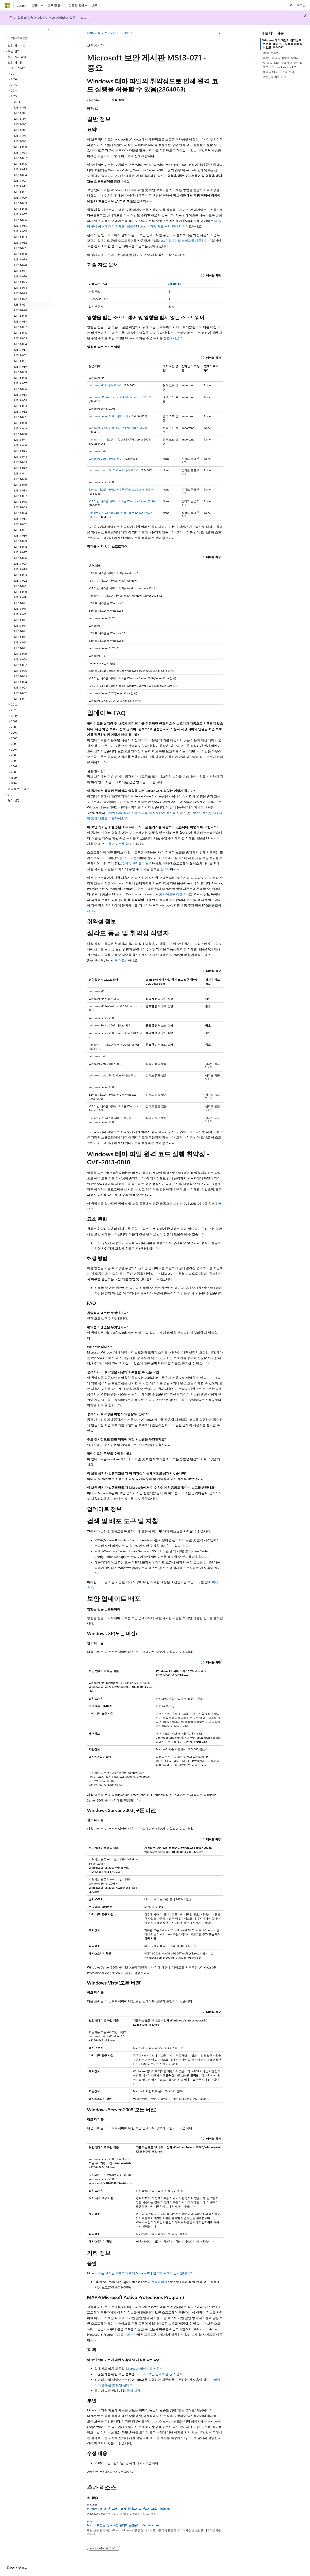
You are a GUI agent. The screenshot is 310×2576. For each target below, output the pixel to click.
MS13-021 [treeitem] (20, 586)
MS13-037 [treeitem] (20, 496)
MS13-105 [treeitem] (20, 113)
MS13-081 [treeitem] (20, 248)
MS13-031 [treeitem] (20, 530)
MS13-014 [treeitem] (20, 625)
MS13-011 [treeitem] (20, 642)
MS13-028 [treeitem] (20, 547)
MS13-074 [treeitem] (20, 288)
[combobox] (27, 38)
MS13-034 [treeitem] (20, 513)
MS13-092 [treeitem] (20, 186)
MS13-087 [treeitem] (20, 214)
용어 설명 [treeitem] (14, 800)
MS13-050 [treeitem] (20, 423)
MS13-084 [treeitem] (20, 231)
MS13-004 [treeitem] (20, 682)
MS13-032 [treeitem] (20, 524)
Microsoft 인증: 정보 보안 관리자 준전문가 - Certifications (123, 2525)
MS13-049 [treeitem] (20, 428)
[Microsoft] (7, 5)
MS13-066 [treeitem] (20, 333)
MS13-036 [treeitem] (20, 502)
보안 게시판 (112, 33)
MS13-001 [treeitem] (20, 699)
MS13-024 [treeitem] (20, 569)
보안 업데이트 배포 (274, 77)
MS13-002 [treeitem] (20, 693)
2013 (126, 33)
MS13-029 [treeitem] (20, 541)
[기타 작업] (219, 33)
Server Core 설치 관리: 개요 (126, 813)
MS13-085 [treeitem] (20, 225)
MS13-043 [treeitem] (20, 462)
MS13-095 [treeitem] (20, 169)
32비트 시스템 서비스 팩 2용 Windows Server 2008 (120, 489)
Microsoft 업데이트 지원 (143, 2368)
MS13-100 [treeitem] (20, 141)
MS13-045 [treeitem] (20, 451)
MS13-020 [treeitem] (20, 592)
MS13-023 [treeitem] (20, 575)
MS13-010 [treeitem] (20, 648)
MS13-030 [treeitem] (20, 535)
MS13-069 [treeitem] (20, 316)
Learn (90, 33)
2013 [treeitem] (17, 102)
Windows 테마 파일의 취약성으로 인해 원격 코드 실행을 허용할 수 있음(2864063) (282, 43)
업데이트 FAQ (270, 53)
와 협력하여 (156, 2282)
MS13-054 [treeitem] (20, 400)
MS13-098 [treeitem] (20, 152)
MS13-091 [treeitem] (20, 192)
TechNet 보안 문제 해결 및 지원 (158, 2374)
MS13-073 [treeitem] (20, 293)
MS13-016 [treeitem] (20, 614)
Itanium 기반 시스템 (101, 439)
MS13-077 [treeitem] (20, 271)
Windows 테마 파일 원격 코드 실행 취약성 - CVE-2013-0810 (282, 64)
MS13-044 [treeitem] (20, 456)
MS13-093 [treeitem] (20, 180)
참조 (163, 869)
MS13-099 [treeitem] (20, 147)
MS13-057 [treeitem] (20, 383)
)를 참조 (119, 960)
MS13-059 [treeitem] (20, 372)
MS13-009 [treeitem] (20, 654)
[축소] (48, 29)
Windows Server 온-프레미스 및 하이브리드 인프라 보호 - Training (128, 2508)
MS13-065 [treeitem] (20, 338)
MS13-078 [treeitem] (20, 265)
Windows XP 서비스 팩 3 (104, 385)
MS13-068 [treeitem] (20, 321)
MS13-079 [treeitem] (20, 259)
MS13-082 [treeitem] (20, 242)
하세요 (174, 338)
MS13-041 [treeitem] (20, 473)
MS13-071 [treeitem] (20, 304)
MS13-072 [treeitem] (20, 299)
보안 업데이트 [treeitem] (16, 45)
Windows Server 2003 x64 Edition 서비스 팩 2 (117, 428)
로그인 (301, 5)
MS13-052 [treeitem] (20, 411)
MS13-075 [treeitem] (20, 282)
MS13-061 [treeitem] (20, 361)
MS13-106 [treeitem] (20, 107)
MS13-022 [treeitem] (20, 580)
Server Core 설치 (161, 813)
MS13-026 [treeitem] (20, 558)
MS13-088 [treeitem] (20, 209)
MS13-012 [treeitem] (20, 637)
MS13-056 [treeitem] (20, 389)
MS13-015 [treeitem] (20, 620)
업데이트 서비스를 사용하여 (188, 240)
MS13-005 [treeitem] (20, 676)
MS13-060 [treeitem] (20, 366)
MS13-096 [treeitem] (20, 164)
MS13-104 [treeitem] (20, 119)
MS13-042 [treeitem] (20, 468)
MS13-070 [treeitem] (20, 310)
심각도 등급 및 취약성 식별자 (280, 58)
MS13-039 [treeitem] (20, 485)
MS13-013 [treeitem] (20, 631)
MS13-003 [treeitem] (20, 687)
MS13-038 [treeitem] (20, 490)
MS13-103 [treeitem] (20, 124)
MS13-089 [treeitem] (20, 203)
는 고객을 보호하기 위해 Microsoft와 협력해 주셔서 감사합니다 (145, 2273)
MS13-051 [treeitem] (20, 417)
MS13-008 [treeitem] (20, 659)
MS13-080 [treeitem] (20, 254)
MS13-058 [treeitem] (20, 378)
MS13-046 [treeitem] (20, 445)
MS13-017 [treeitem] (20, 608)
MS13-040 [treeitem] (20, 479)
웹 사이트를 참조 (120, 843)
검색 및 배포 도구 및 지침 (278, 72)
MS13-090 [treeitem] (20, 197)
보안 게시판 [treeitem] (18, 68)
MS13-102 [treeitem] (20, 130)
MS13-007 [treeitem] (20, 665)
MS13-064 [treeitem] (20, 344)
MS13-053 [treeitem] (20, 406)
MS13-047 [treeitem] (20, 439)
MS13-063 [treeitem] (20, 349)
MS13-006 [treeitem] (20, 671)
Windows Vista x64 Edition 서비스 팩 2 (112, 470)
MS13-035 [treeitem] (20, 507)
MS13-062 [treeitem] (20, 355)
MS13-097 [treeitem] (20, 158)
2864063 (173, 284)
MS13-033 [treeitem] (20, 518)
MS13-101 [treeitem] (20, 135)
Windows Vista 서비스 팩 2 (105, 458)
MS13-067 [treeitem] (20, 327)
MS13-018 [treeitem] (20, 603)
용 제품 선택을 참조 (135, 863)
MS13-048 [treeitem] (20, 434)
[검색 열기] (291, 5)
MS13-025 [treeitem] (20, 563)
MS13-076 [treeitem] (20, 276)
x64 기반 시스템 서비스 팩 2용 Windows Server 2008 (121, 501)
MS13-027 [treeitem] (20, 552)
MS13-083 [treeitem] (20, 237)
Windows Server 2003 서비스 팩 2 (109, 416)
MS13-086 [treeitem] (20, 220)
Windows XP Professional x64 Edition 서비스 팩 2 (118, 397)
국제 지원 (133, 2390)
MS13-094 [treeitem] (20, 175)
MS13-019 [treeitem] (20, 597)
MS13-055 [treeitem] (20, 394)
